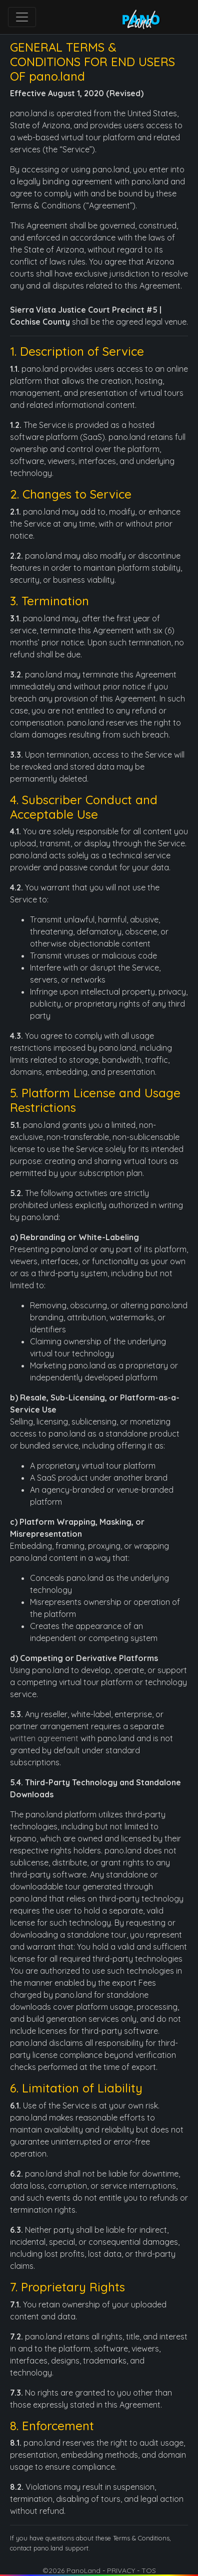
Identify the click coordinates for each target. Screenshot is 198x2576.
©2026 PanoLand (71, 2570)
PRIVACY (121, 2570)
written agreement (44, 1738)
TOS (149, 2570)
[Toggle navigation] (22, 17)
